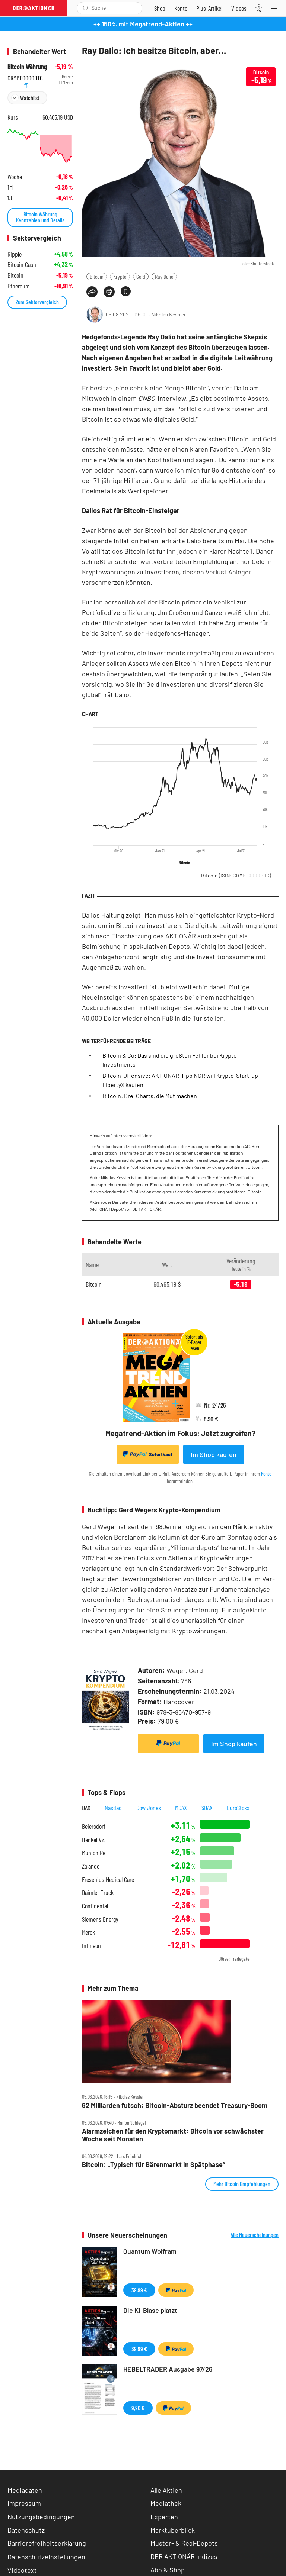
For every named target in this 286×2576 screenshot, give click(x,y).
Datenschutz (26, 2530)
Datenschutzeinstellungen (46, 2557)
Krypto (120, 276)
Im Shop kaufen (213, 1454)
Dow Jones (148, 1807)
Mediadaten (24, 2490)
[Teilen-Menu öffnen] (92, 291)
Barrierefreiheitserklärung (46, 2543)
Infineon (91, 1946)
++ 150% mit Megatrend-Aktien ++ (143, 24)
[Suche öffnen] (86, 8)
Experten (164, 2516)
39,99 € (139, 2289)
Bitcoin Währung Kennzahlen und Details (40, 216)
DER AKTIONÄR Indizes (183, 2556)
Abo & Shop (167, 2570)
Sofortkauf (147, 1454)
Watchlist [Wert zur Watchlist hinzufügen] (29, 97)
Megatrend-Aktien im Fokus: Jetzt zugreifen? (180, 1433)
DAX (86, 1807)
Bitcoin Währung (27, 67)
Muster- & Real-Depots (184, 2543)
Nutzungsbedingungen (41, 2516)
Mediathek (165, 2503)
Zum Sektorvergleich (37, 301)
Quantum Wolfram (150, 2251)
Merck (88, 1932)
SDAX (207, 1807)
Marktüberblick (172, 2530)
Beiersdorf (93, 1826)
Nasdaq (113, 1807)
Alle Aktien (166, 2490)
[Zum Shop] (160, 8)
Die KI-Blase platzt (150, 2310)
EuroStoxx (238, 1807)
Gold (140, 276)
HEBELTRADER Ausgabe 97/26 (168, 2369)
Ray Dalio (164, 276)
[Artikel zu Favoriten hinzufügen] (126, 291)
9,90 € (137, 2407)
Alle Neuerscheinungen (255, 2234)
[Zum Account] (181, 8)
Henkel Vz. (93, 1840)
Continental (95, 1906)
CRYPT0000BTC (25, 77)
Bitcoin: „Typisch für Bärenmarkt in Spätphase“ (153, 2165)
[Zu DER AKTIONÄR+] (209, 8)
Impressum (24, 2503)
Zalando (90, 1866)
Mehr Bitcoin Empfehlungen (241, 2183)
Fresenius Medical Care (108, 1879)
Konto (266, 1473)
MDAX (181, 1807)
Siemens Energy (100, 1919)
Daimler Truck (98, 1892)
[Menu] (276, 8)
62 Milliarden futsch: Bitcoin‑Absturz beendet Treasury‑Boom (174, 2105)
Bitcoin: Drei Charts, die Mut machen (149, 1095)
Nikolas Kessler (168, 314)
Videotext (22, 2570)
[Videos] (239, 8)
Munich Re (93, 1853)
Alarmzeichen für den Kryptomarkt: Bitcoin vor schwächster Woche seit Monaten (173, 2135)
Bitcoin (97, 276)
